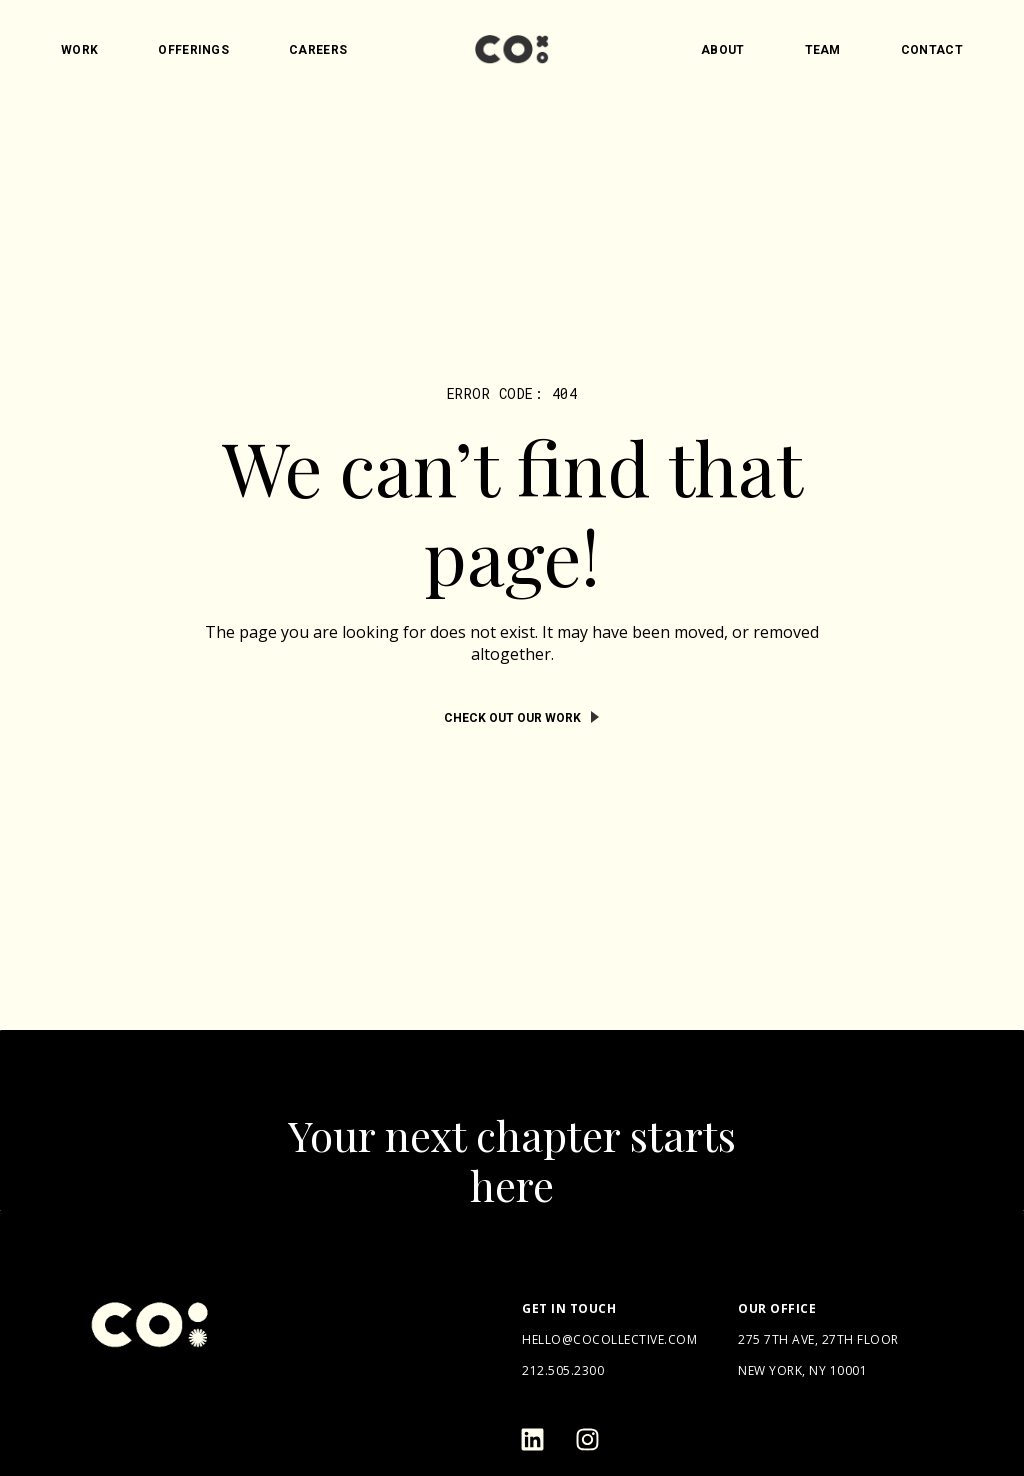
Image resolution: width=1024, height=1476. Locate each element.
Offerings (193, 50)
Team (823, 50)
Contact (932, 50)
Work (79, 50)
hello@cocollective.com (609, 1339)
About (723, 50)
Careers (318, 50)
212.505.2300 (563, 1370)
